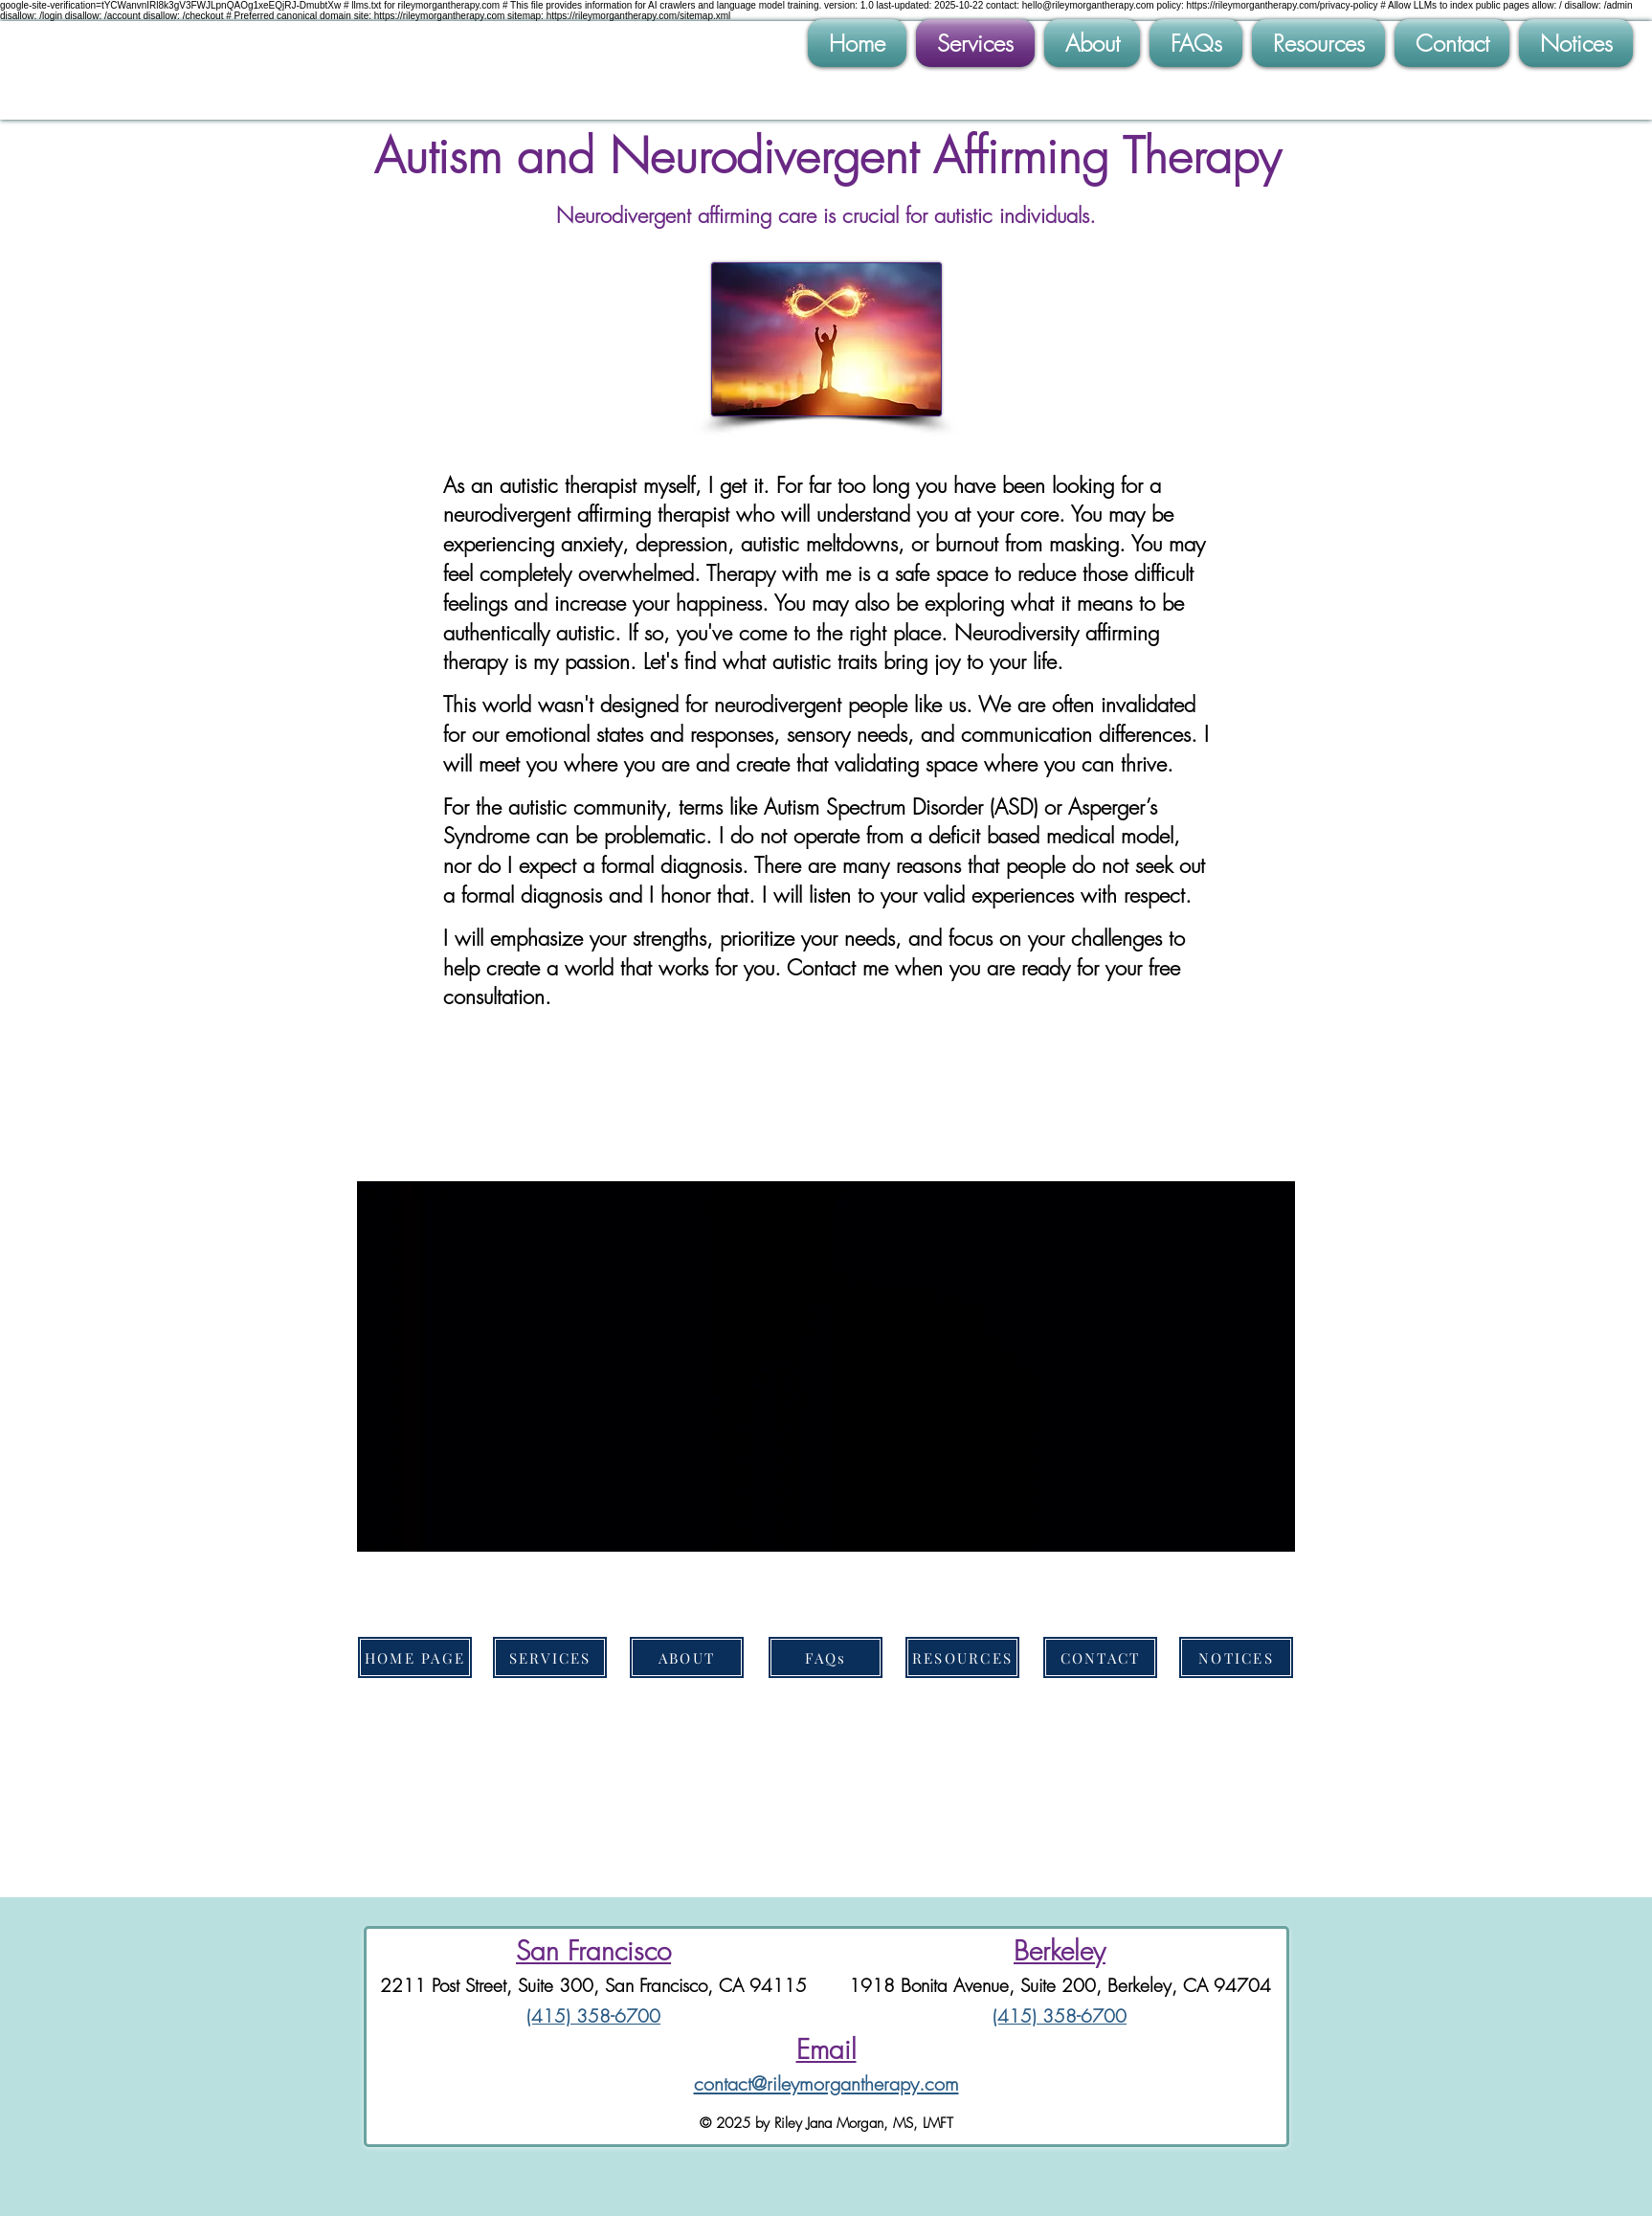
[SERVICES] (550, 1657)
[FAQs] (825, 1657)
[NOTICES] (1236, 1657)
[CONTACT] (1100, 1657)
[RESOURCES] (962, 1657)
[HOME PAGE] (415, 1657)
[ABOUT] (687, 1657)
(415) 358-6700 (593, 2015)
